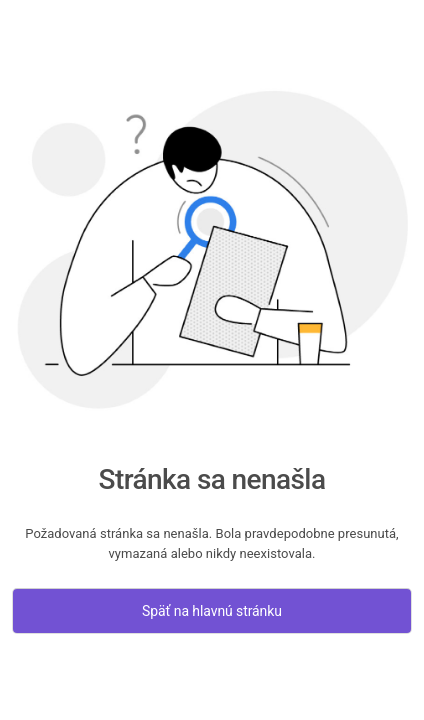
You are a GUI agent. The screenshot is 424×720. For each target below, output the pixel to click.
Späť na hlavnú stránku (212, 611)
